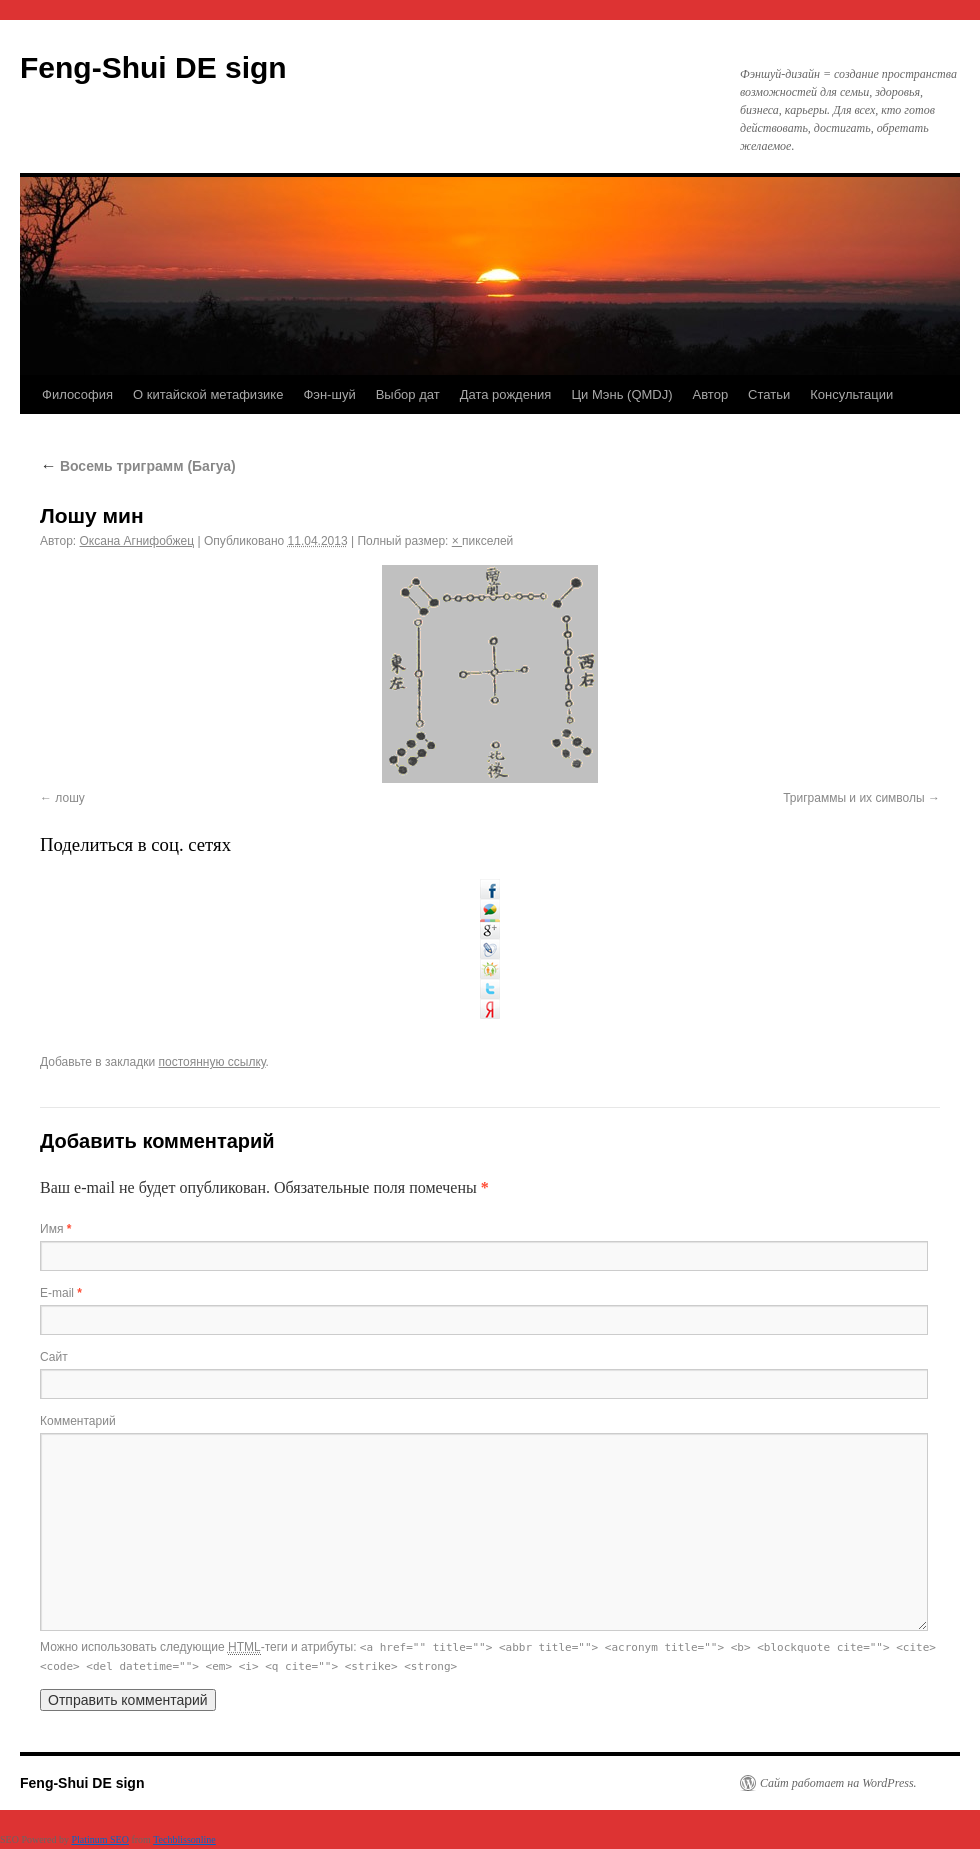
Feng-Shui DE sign (153, 67)
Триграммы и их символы (854, 798)
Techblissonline (184, 1839)
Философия (77, 394)
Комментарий (78, 1421)
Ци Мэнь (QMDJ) (621, 394)
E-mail (61, 1293)
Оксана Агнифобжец (137, 541)
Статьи (769, 394)
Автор (711, 394)
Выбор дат (408, 394)
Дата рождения (506, 394)
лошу (69, 798)
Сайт (54, 1357)
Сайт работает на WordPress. (838, 1783)
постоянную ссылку (212, 1062)
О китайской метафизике (208, 394)
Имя (55, 1229)
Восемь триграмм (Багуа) (138, 466)
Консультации (851, 394)
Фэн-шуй (329, 394)
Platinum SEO (100, 1839)
